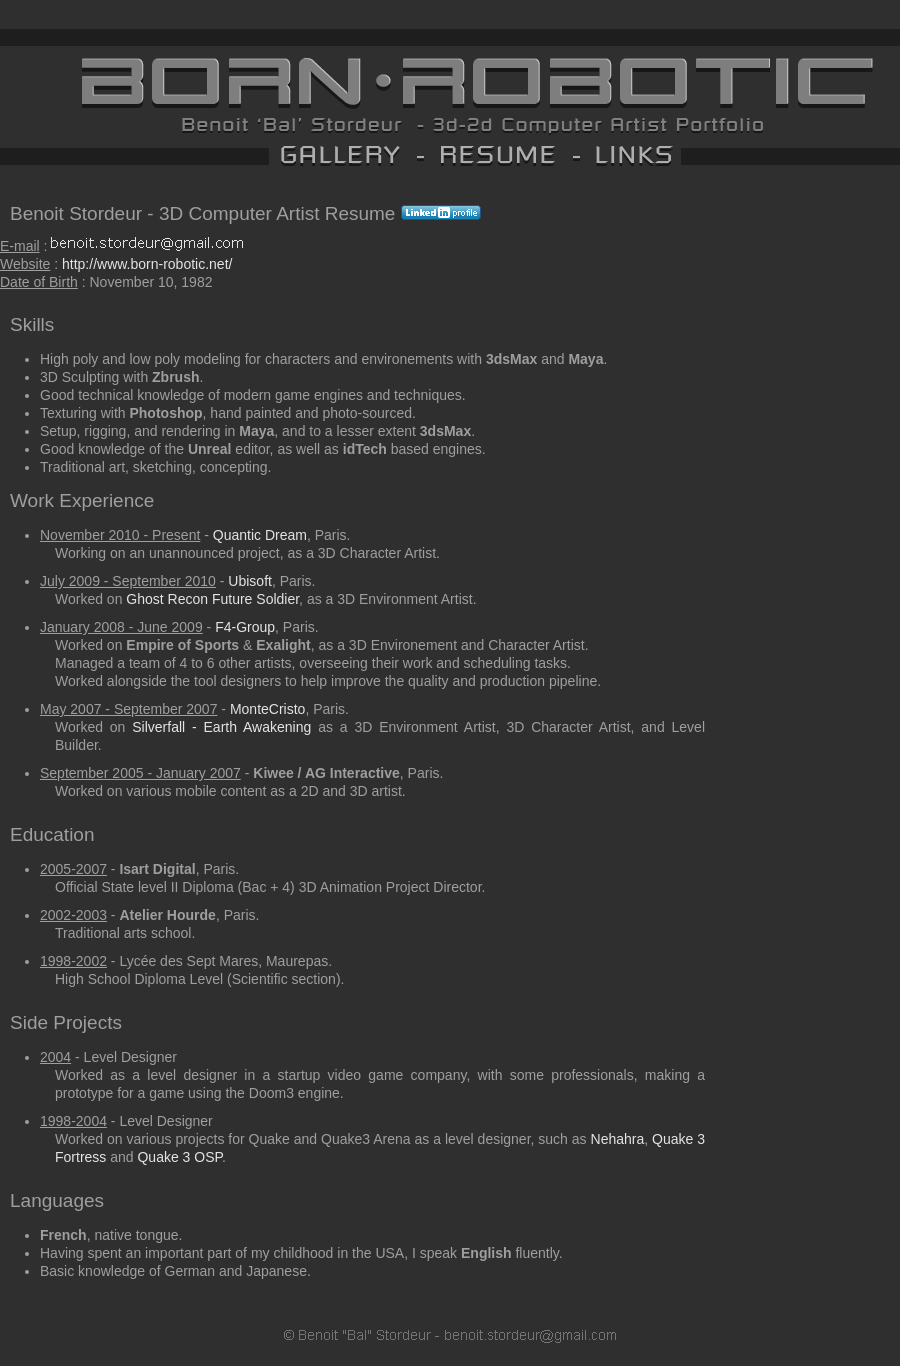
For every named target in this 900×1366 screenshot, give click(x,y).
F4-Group (245, 627)
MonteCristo (267, 709)
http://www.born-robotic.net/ (147, 264)
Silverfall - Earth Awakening (221, 727)
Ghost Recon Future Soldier (212, 599)
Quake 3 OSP (179, 1157)
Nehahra (618, 1139)
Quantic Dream (260, 535)
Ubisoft (250, 581)
